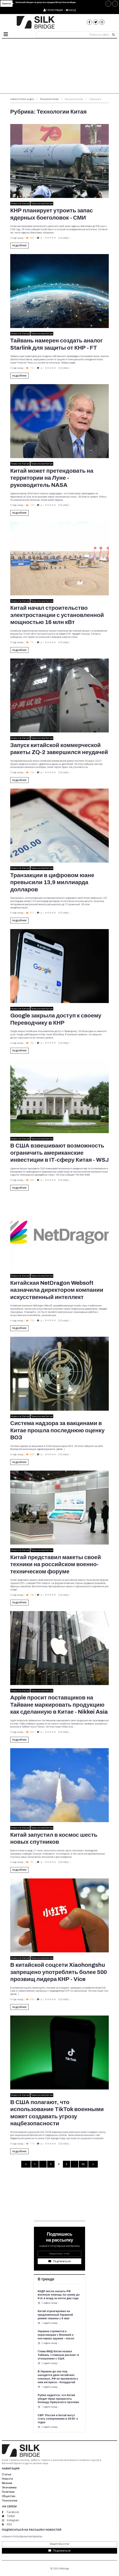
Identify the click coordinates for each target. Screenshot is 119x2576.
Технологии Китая (49, 99)
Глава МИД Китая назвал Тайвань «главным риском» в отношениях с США (58, 2355)
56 (83, 2164)
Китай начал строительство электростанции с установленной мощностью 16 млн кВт (57, 615)
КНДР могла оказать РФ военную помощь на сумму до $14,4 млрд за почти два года (59, 2295)
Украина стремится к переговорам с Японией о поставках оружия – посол (56, 2335)
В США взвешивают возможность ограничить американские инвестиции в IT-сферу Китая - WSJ (59, 1153)
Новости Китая (20, 203)
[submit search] (113, 34)
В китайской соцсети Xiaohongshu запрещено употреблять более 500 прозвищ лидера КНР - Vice (58, 1972)
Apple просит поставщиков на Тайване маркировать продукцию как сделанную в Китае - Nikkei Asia (59, 1705)
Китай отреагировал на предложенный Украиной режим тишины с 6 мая (55, 2315)
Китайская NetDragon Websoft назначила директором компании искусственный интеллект (56, 1290)
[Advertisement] (59, 66)
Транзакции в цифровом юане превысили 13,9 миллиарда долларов (52, 882)
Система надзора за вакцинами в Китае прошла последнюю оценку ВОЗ (57, 1430)
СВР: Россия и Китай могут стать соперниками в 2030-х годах (58, 2419)
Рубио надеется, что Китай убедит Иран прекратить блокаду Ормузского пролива (58, 2399)
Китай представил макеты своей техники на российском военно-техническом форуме (55, 1564)
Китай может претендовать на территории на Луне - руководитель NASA (51, 478)
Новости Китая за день (22, 99)
